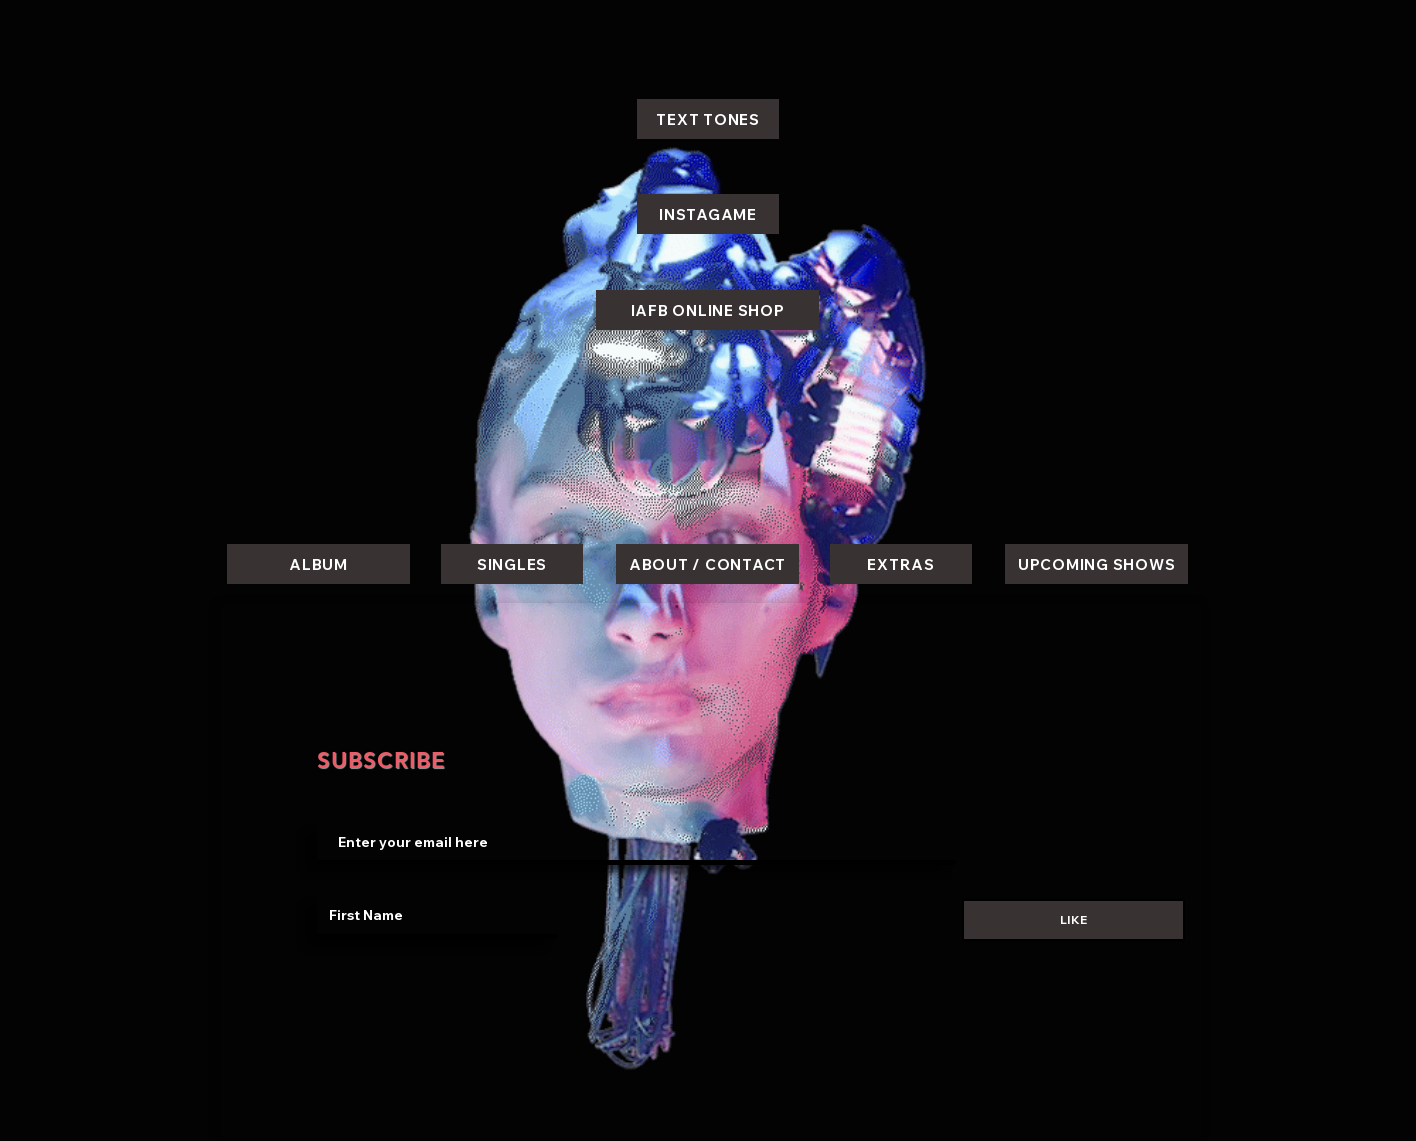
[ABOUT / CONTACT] (707, 564)
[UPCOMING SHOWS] (1096, 564)
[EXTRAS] (901, 564)
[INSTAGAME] (708, 214)
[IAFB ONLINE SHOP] (707, 310)
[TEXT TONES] (708, 119)
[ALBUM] (318, 564)
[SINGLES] (512, 564)
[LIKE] (1073, 920)
